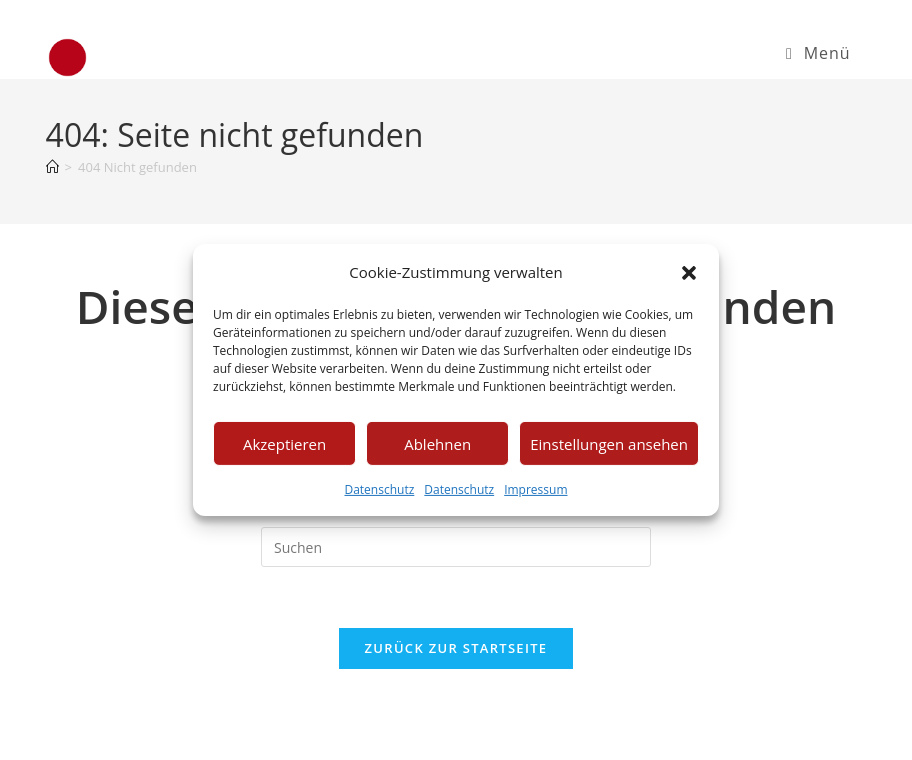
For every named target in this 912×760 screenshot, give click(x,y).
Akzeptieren (284, 443)
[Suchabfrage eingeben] (456, 547)
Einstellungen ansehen (609, 443)
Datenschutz (379, 489)
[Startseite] (52, 167)
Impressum (535, 489)
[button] (689, 272)
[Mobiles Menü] (818, 53)
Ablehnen (437, 443)
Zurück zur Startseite (456, 648)
